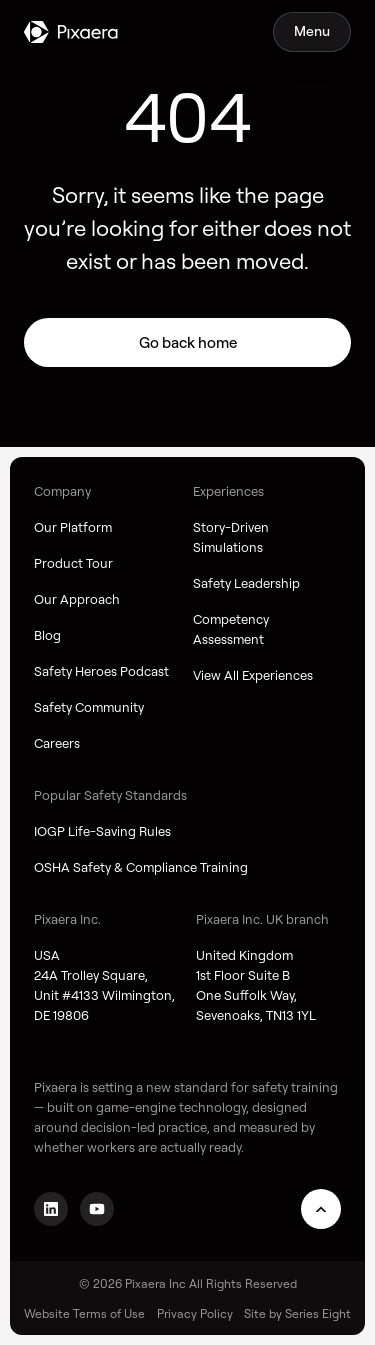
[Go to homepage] (71, 32)
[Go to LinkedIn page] (51, 1209)
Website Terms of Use (84, 1313)
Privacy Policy (195, 1313)
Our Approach (77, 599)
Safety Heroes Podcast (101, 671)
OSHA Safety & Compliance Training (141, 867)
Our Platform (73, 527)
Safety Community (89, 707)
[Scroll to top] (321, 1209)
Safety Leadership (246, 583)
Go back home (188, 342)
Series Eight (318, 1313)
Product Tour (73, 563)
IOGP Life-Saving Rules (102, 831)
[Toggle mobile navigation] (312, 31)
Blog (47, 635)
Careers (57, 743)
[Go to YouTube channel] (97, 1209)
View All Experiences (253, 675)
